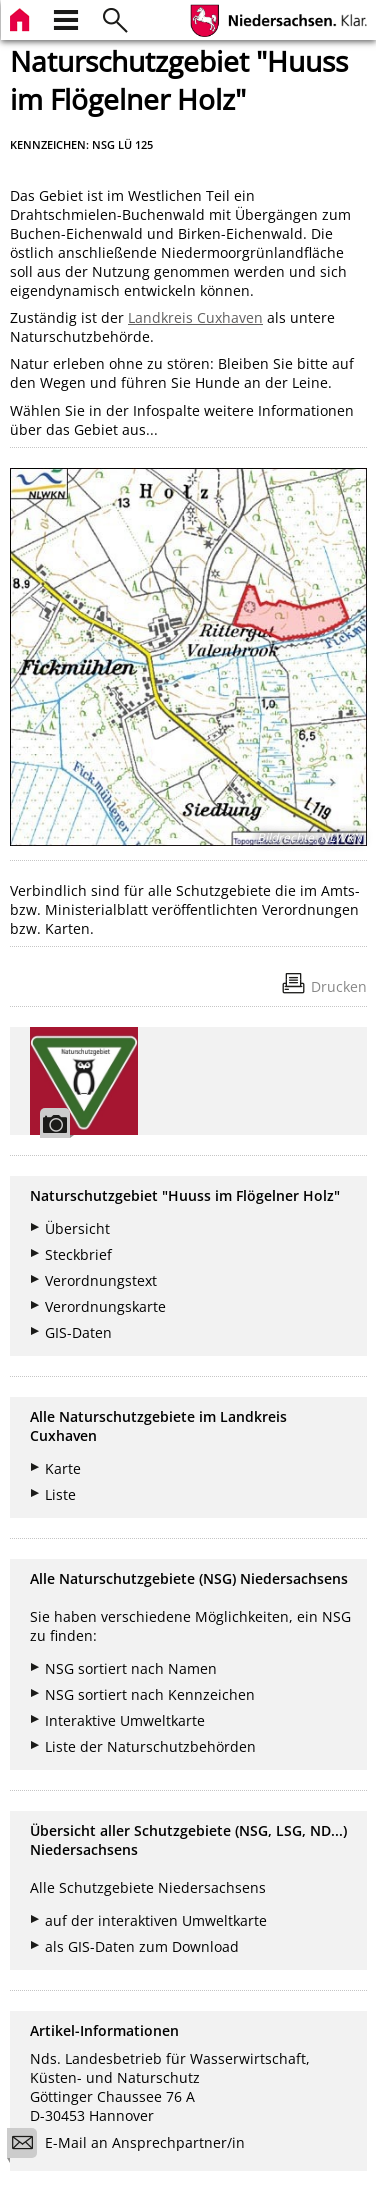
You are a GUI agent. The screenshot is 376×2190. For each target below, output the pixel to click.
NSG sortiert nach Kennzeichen (150, 1694)
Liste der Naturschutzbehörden (150, 1746)
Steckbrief (78, 1254)
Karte (63, 1468)
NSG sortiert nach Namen (131, 1668)
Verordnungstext (101, 1280)
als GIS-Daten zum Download (142, 1946)
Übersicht (77, 1228)
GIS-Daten (78, 1332)
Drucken (339, 986)
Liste (60, 1494)
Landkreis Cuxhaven (195, 317)
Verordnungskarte (105, 1306)
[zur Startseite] (22, 17)
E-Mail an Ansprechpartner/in (132, 2145)
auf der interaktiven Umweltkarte (156, 1920)
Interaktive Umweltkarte (125, 1720)
